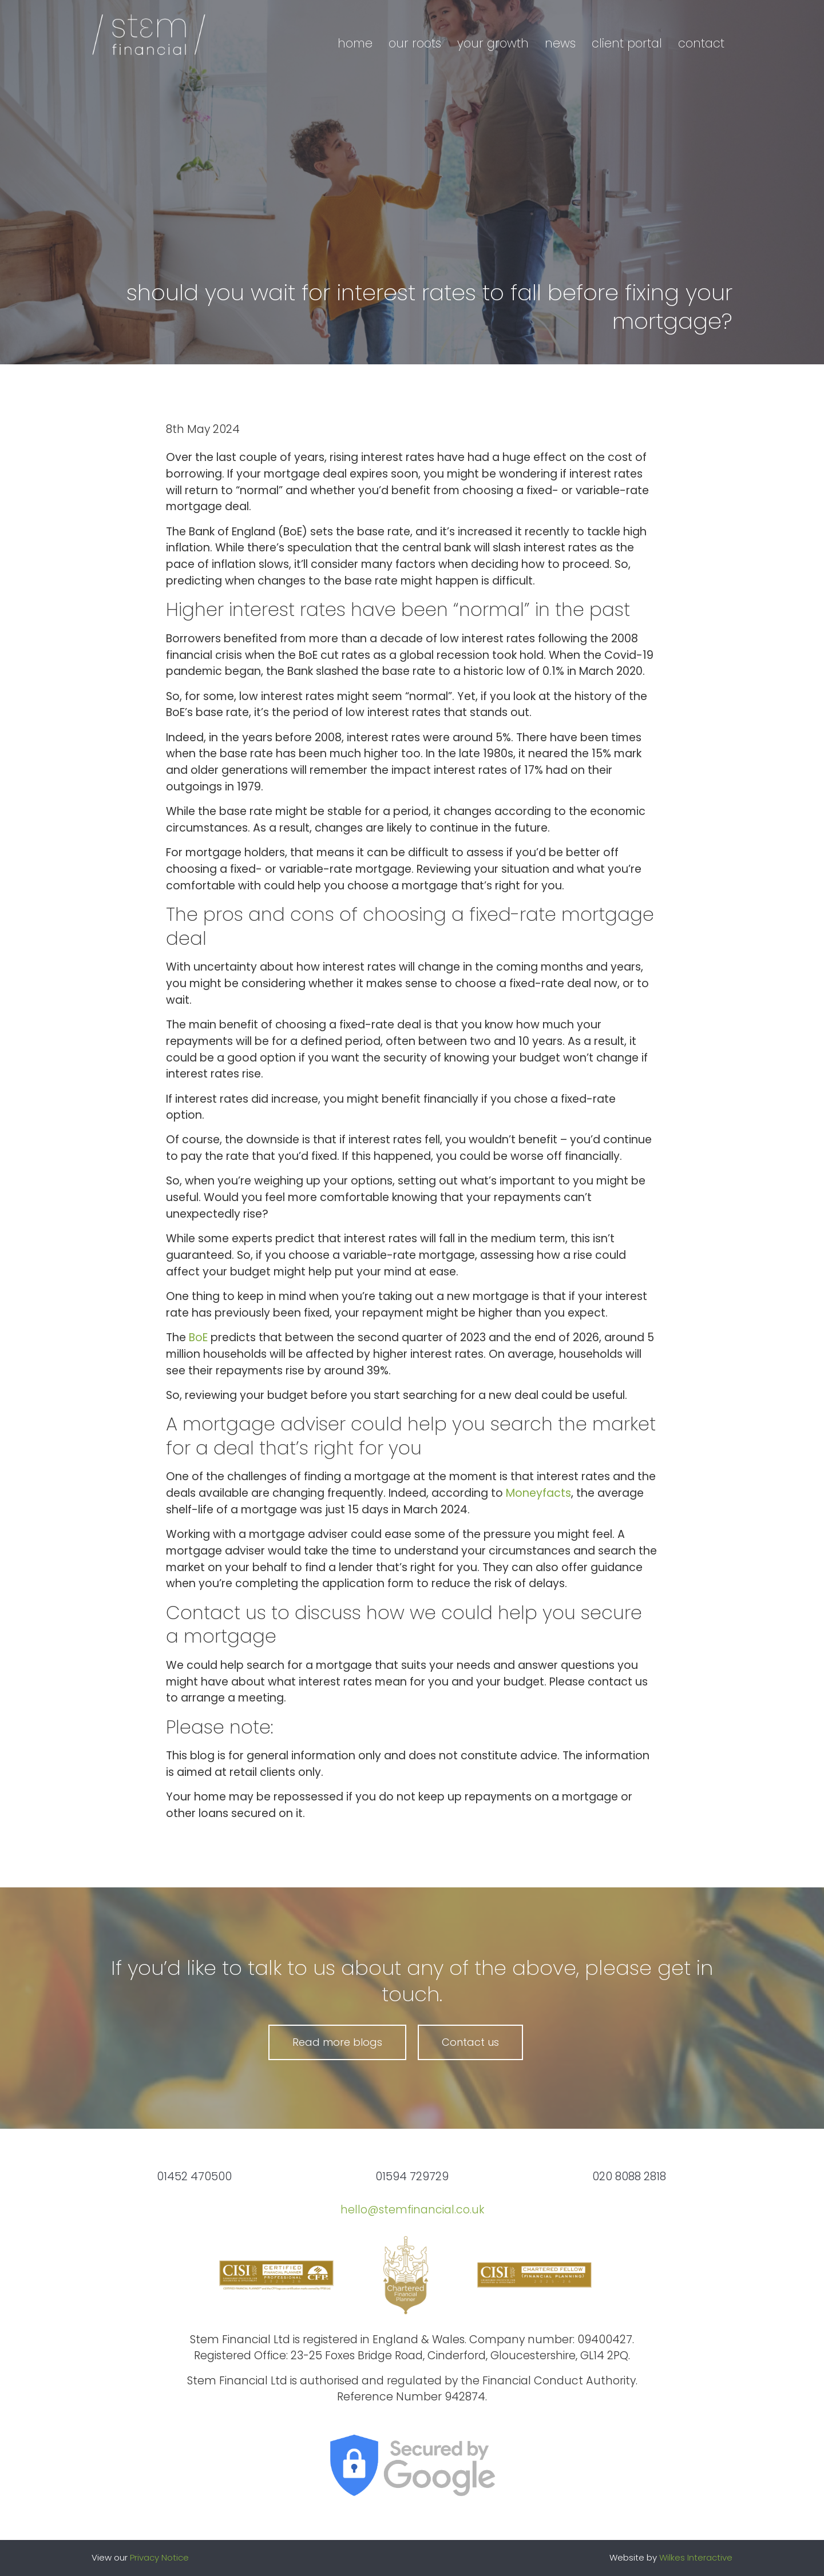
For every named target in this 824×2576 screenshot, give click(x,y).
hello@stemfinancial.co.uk (412, 2209)
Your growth (493, 43)
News (560, 43)
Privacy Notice (159, 2557)
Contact (701, 43)
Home (355, 43)
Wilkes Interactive (695, 2557)
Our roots (415, 43)
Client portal (627, 43)
